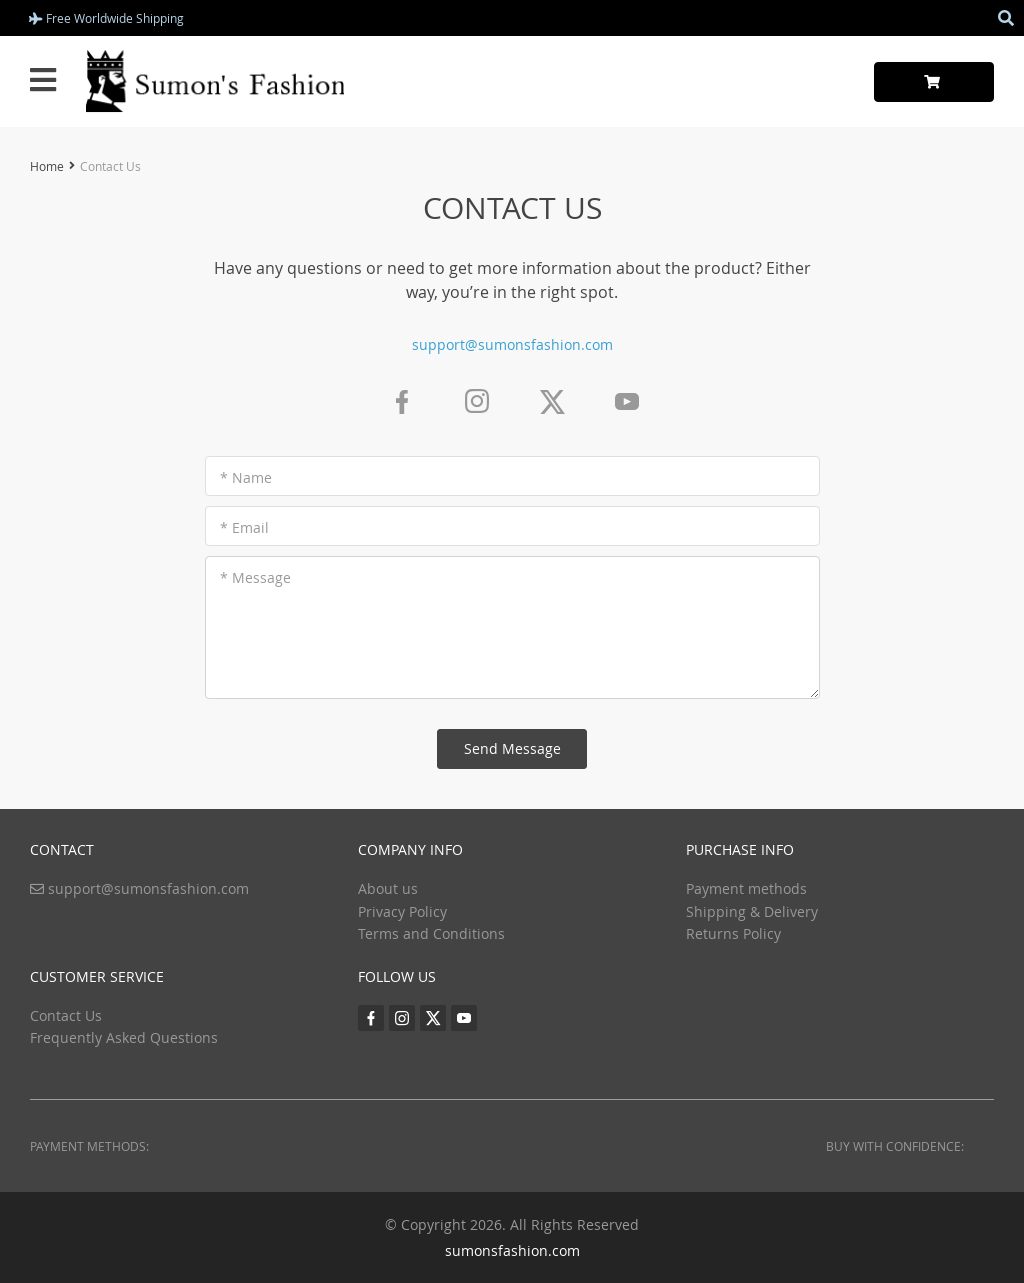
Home (47, 166)
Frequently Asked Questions (124, 1037)
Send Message (512, 748)
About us (388, 888)
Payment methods (746, 888)
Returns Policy (733, 933)
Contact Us (66, 1015)
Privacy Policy (402, 911)
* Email (244, 527)
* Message (255, 577)
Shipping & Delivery (752, 911)
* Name (246, 477)
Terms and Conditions (431, 933)
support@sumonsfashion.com (512, 344)
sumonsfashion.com (512, 1250)
